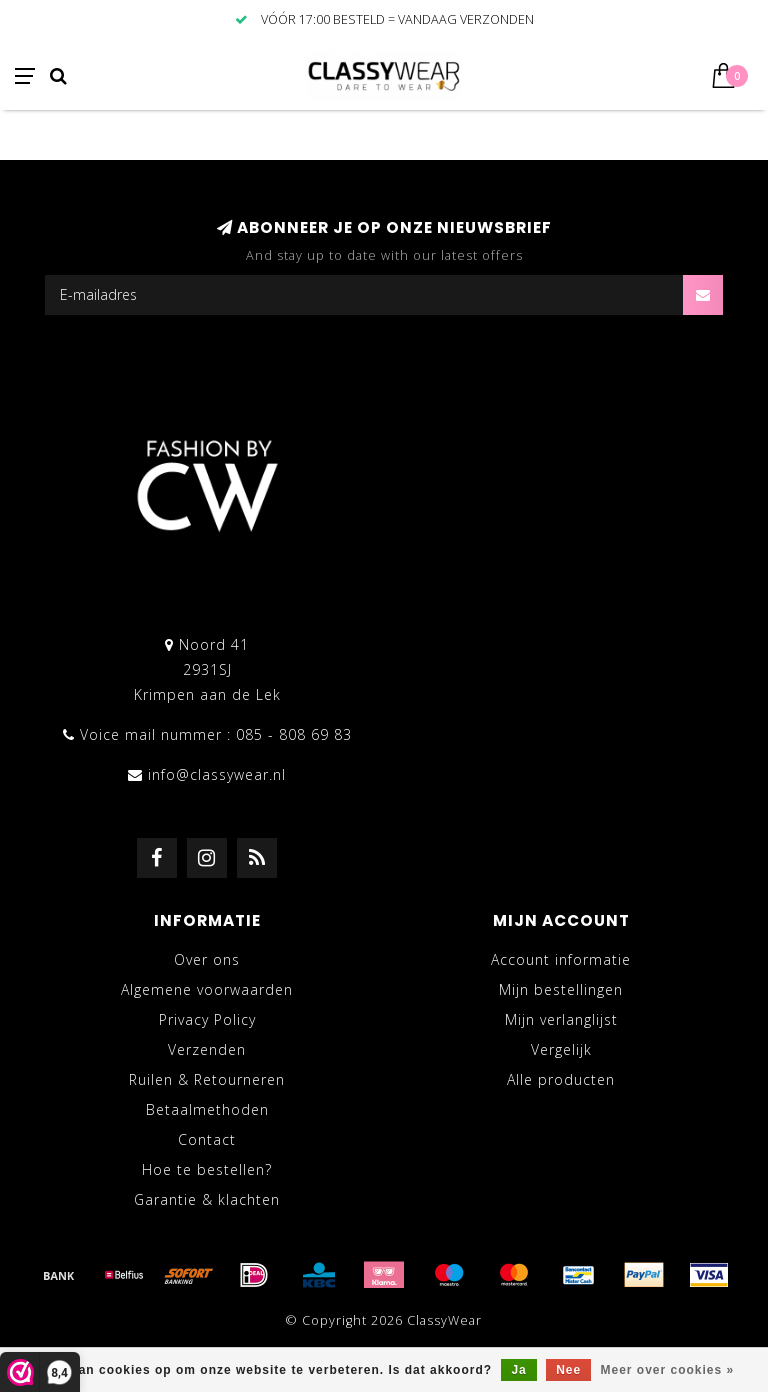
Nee (568, 1370)
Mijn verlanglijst (561, 1019)
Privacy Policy (207, 1019)
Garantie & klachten (207, 1199)
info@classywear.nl (217, 774)
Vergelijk (561, 1049)
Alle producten (561, 1079)
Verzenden (207, 1049)
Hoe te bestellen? (207, 1169)
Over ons (207, 959)
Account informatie (561, 959)
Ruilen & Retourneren (207, 1079)
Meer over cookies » (668, 1370)
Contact (207, 1139)
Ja (518, 1370)
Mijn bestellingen (561, 989)
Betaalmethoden (207, 1109)
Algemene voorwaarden (207, 989)
